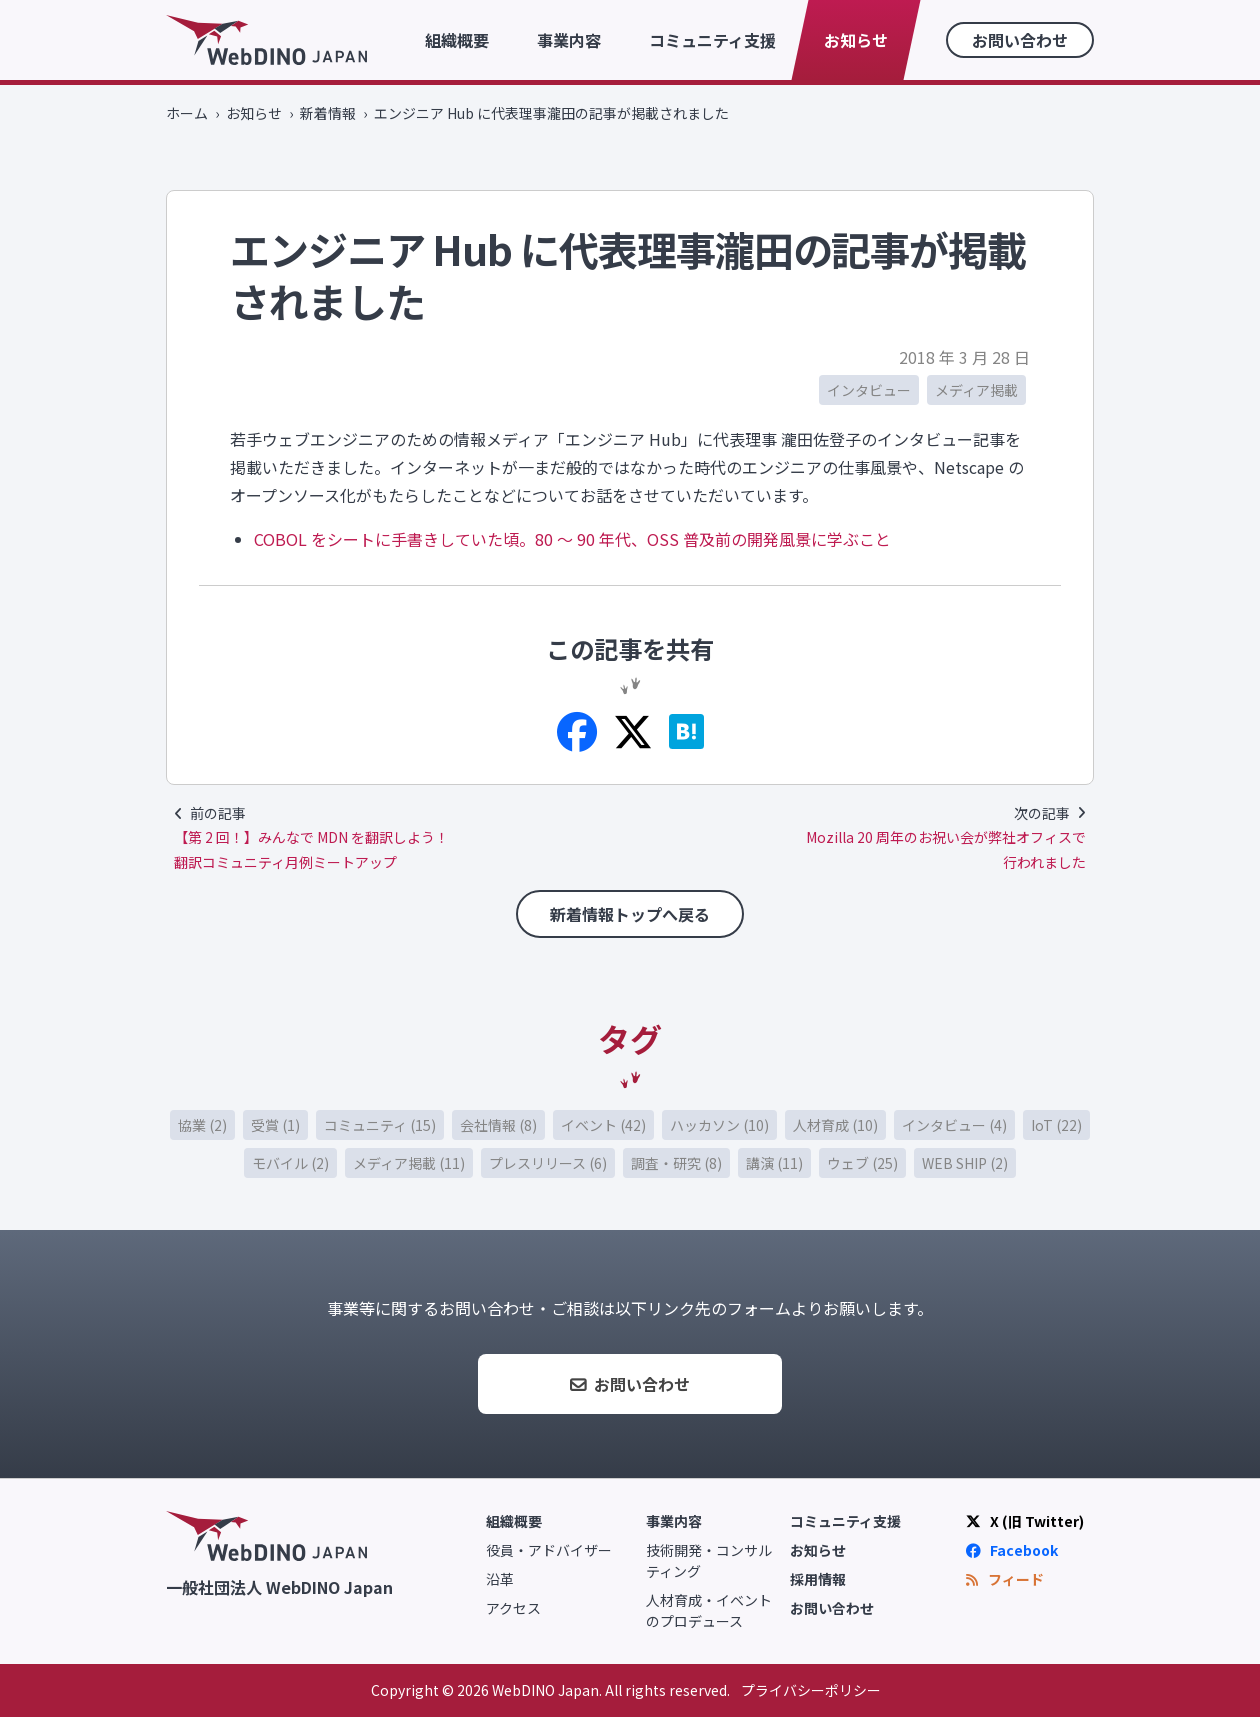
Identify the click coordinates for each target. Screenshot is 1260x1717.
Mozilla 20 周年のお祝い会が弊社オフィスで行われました (946, 849)
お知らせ (856, 40)
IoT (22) (1056, 1125)
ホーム (187, 113)
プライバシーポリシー (811, 1690)
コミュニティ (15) (380, 1125)
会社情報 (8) (498, 1125)
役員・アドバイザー (549, 1550)
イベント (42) (603, 1125)
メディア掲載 (976, 390)
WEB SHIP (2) (965, 1163)
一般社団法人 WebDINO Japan (279, 1586)
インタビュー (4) (954, 1125)
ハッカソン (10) (719, 1125)
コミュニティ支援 (712, 40)
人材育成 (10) (835, 1125)
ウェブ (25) (862, 1163)
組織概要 (457, 40)
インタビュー (869, 390)
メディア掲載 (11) (409, 1163)
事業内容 (569, 40)
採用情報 (818, 1579)
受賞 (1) (275, 1125)
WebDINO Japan (266, 40)
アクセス (513, 1608)
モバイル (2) (290, 1163)
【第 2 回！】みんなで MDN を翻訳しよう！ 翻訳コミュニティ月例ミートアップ (311, 849)
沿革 (500, 1579)
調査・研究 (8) (676, 1163)
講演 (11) (774, 1163)
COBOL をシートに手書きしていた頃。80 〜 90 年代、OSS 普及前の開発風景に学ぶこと (572, 539)
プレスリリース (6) (548, 1163)
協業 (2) (202, 1125)
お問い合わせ (1020, 40)
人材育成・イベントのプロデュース (709, 1610)
